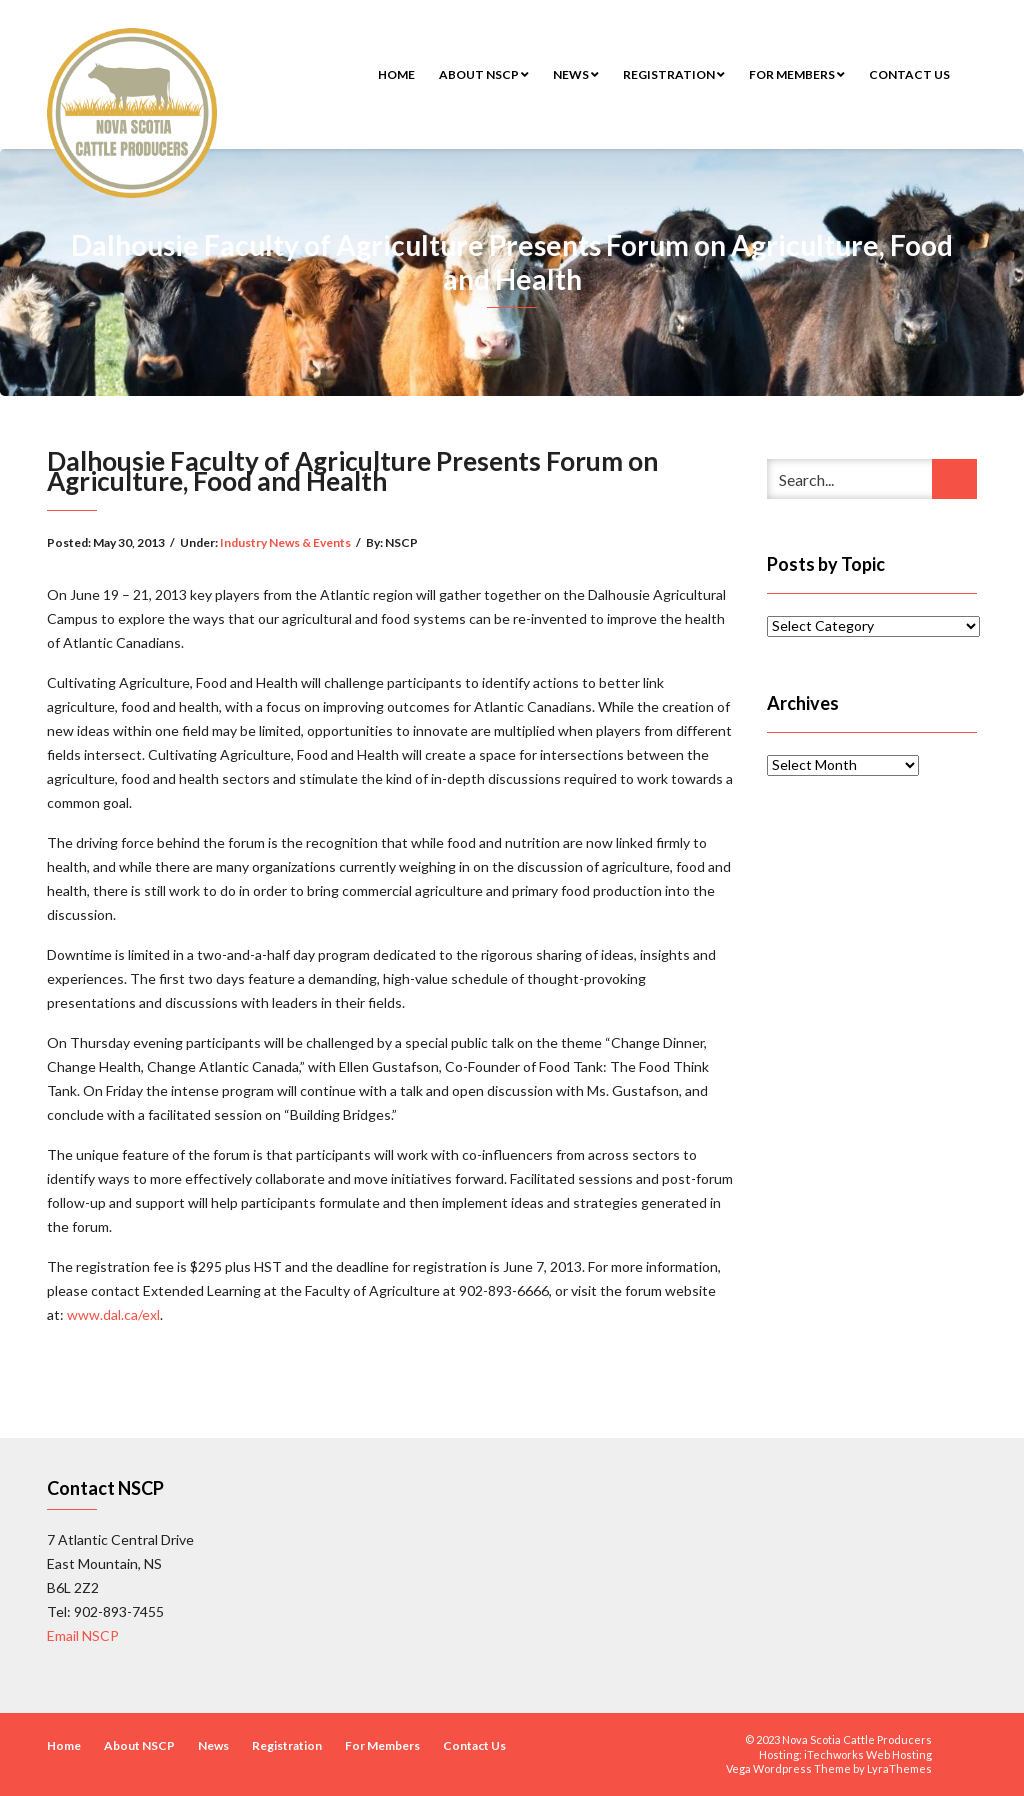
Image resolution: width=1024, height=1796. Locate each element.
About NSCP (484, 74)
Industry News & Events (285, 542)
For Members (797, 74)
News (576, 74)
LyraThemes (899, 1768)
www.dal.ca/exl (113, 1314)
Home (396, 74)
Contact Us (909, 74)
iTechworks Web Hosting (868, 1754)
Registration (674, 74)
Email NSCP (83, 1635)
